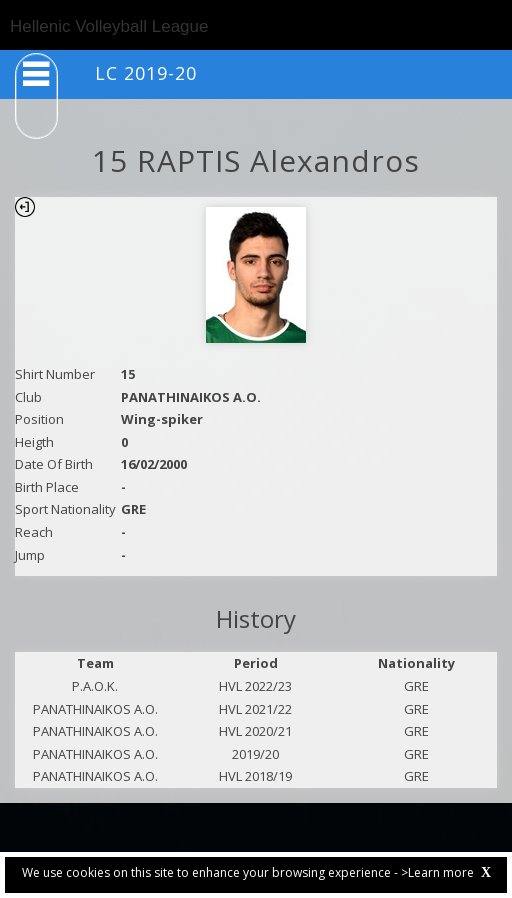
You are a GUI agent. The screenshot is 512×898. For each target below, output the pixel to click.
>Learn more (437, 872)
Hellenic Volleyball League (109, 26)
